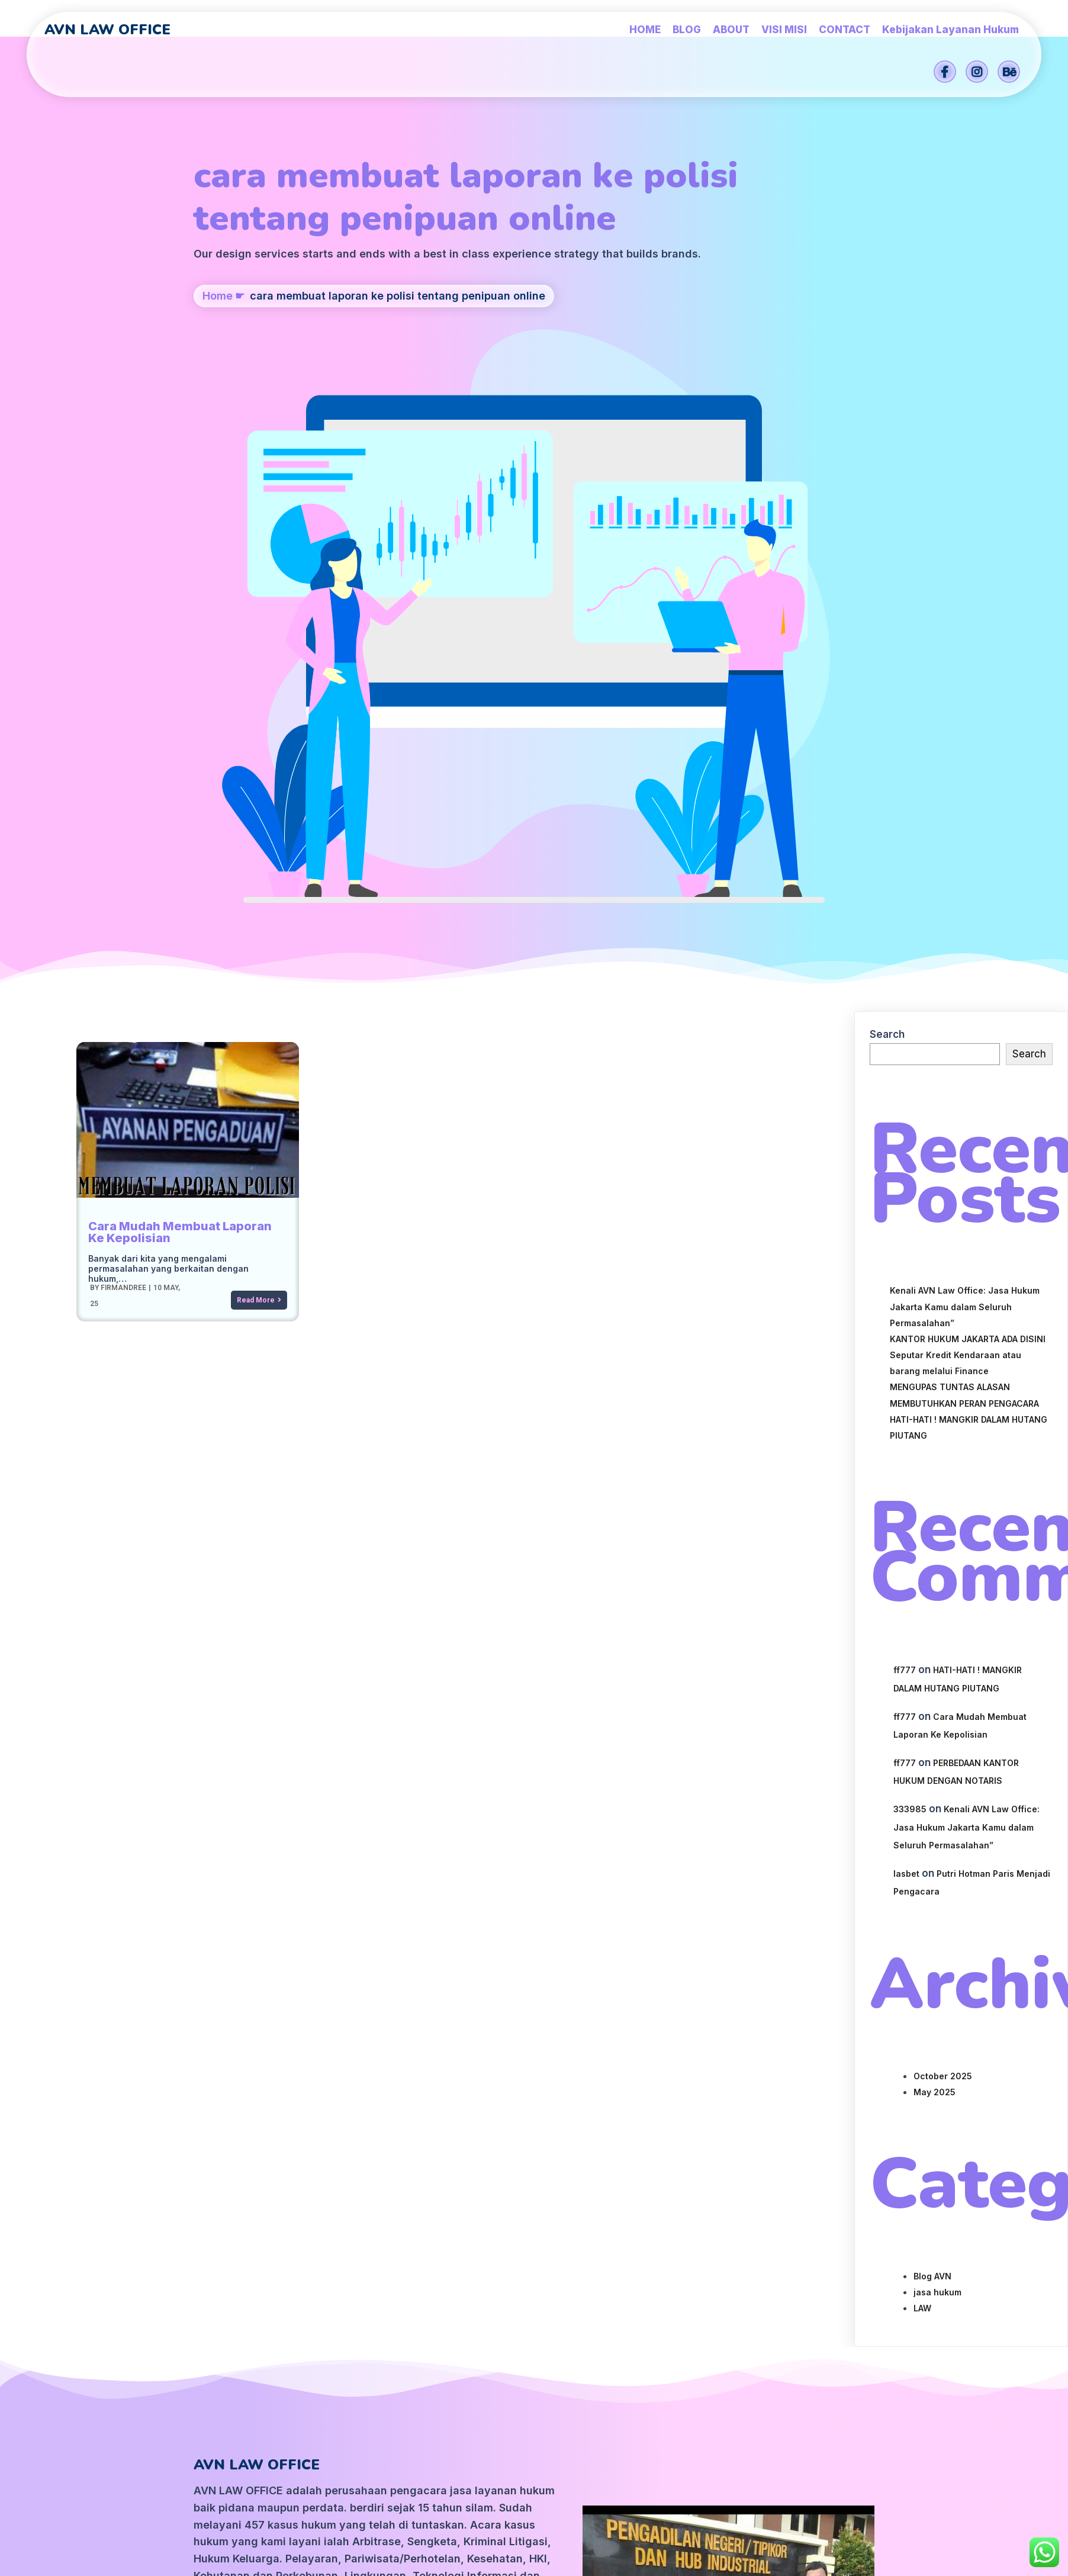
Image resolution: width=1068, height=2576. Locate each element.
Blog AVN (932, 1762)
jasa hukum (937, 1778)
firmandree (123, 773)
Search (887, 520)
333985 (910, 1294)
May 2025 (934, 1578)
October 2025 (942, 1562)
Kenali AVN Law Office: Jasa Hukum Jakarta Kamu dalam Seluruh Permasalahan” (965, 792)
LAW (922, 1794)
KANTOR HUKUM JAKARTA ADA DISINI (968, 824)
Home (217, 367)
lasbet (906, 1359)
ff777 (904, 1156)
